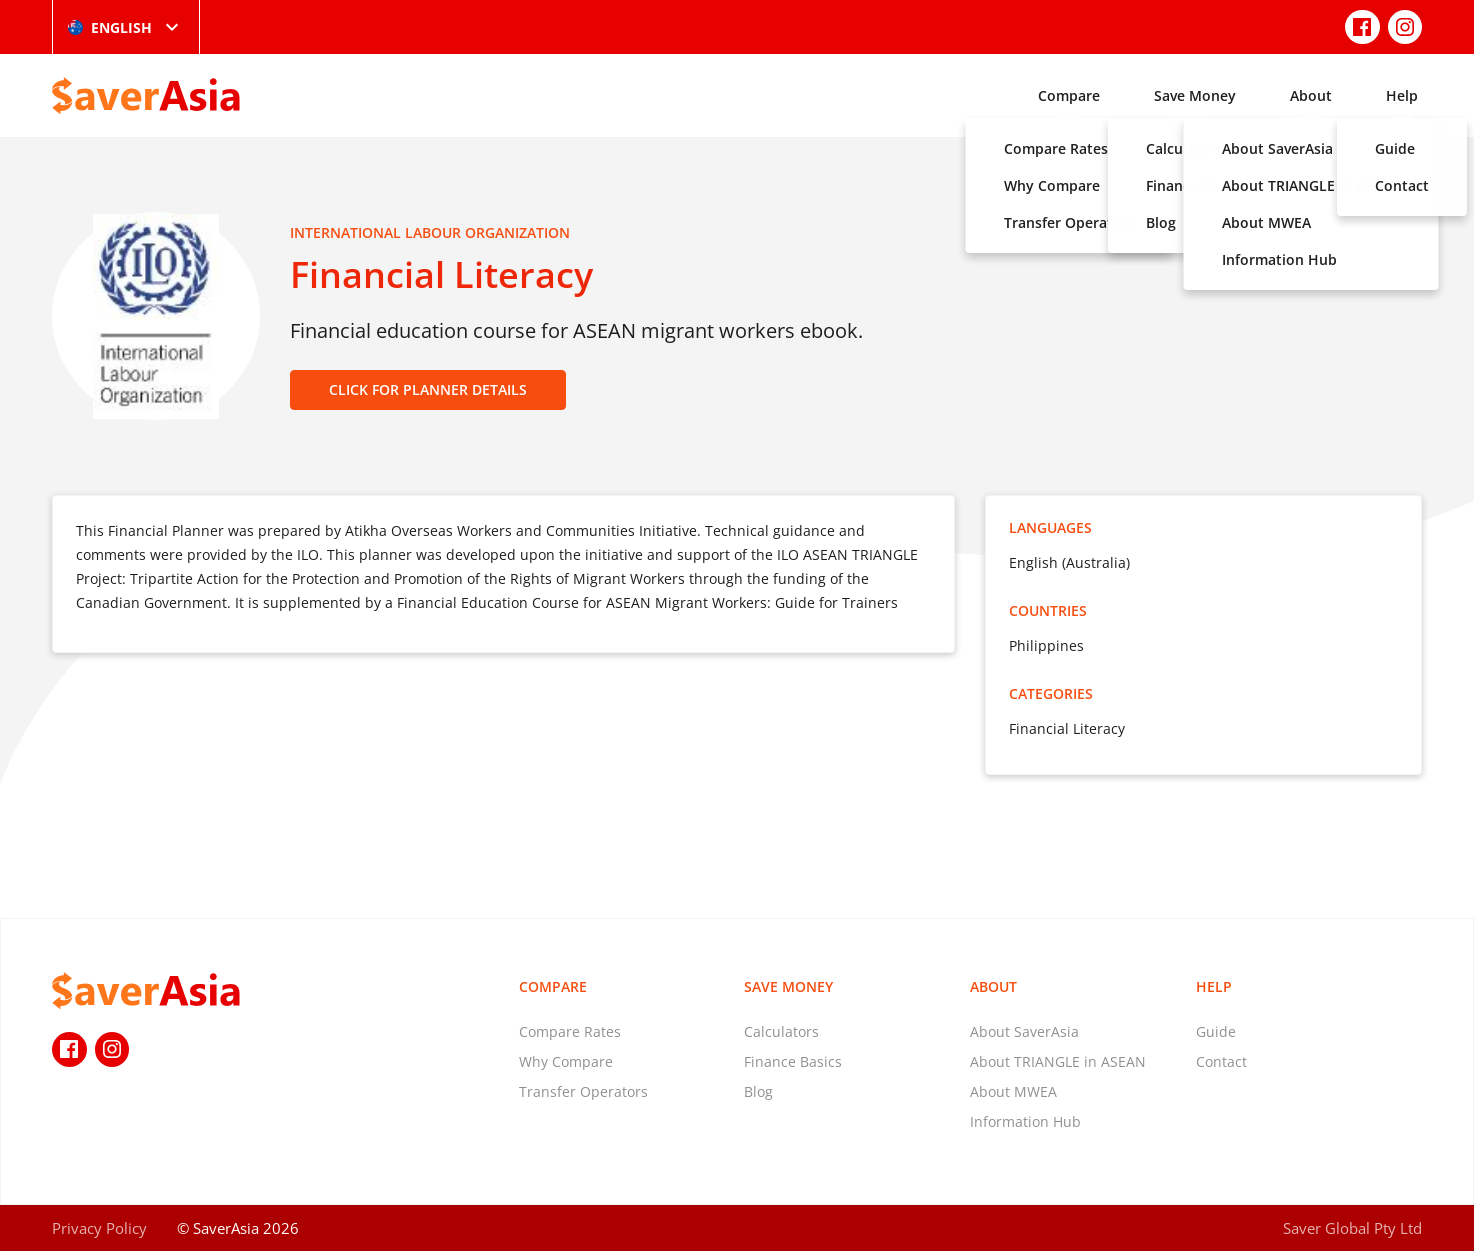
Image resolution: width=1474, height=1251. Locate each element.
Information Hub (1025, 1121)
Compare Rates (570, 1031)
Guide (1216, 1031)
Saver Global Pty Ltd (1352, 1228)
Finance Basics (793, 1061)
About (1311, 95)
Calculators (781, 1031)
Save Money (1195, 95)
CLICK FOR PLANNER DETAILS (428, 389)
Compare (1069, 95)
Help (1402, 95)
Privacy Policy (99, 1228)
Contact (1221, 1061)
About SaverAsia (1024, 1031)
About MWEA (1013, 1091)
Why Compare (566, 1061)
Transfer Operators (583, 1091)
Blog (758, 1091)
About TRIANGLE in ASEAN (1058, 1061)
